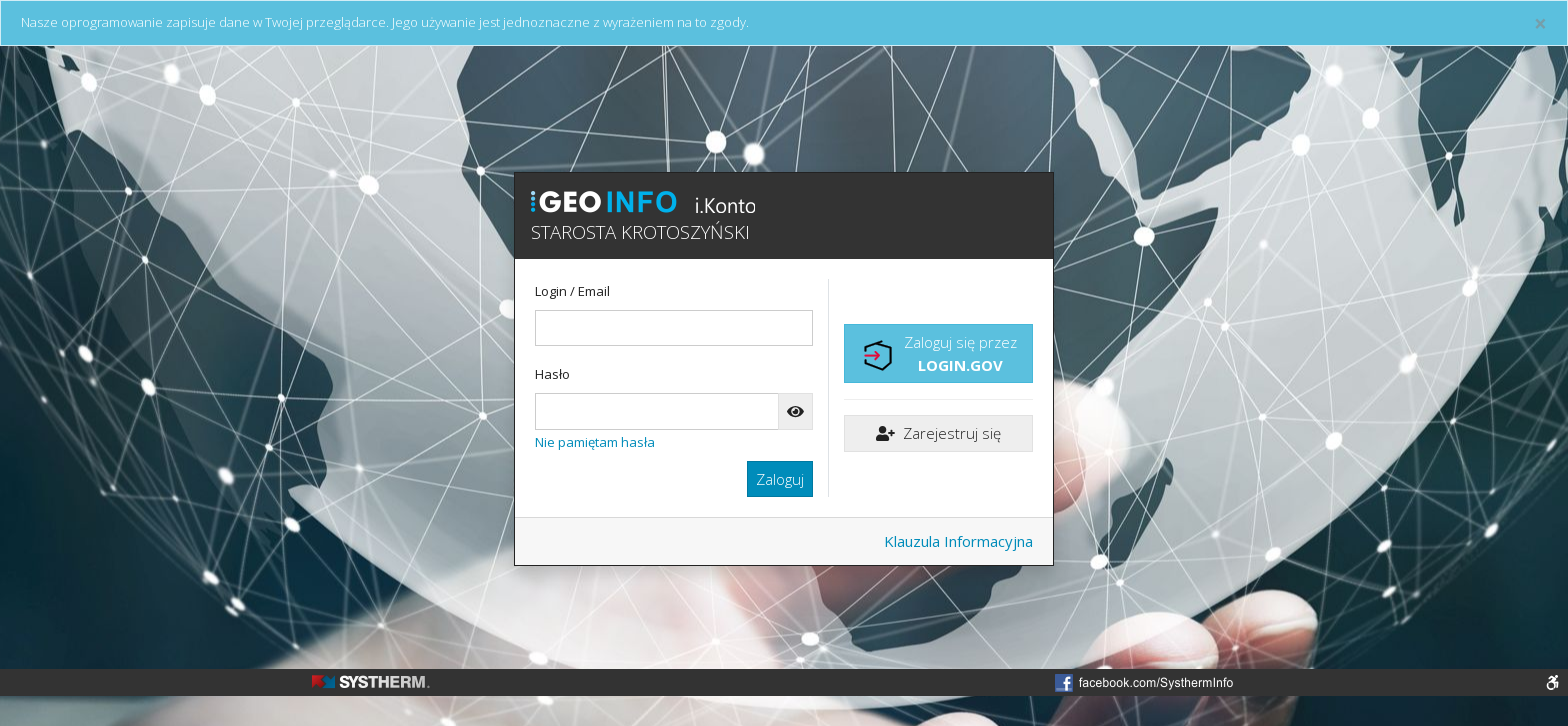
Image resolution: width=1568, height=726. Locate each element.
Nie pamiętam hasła (595, 442)
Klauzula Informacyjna (958, 541)
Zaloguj (780, 479)
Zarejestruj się (938, 433)
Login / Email (572, 291)
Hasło (552, 374)
